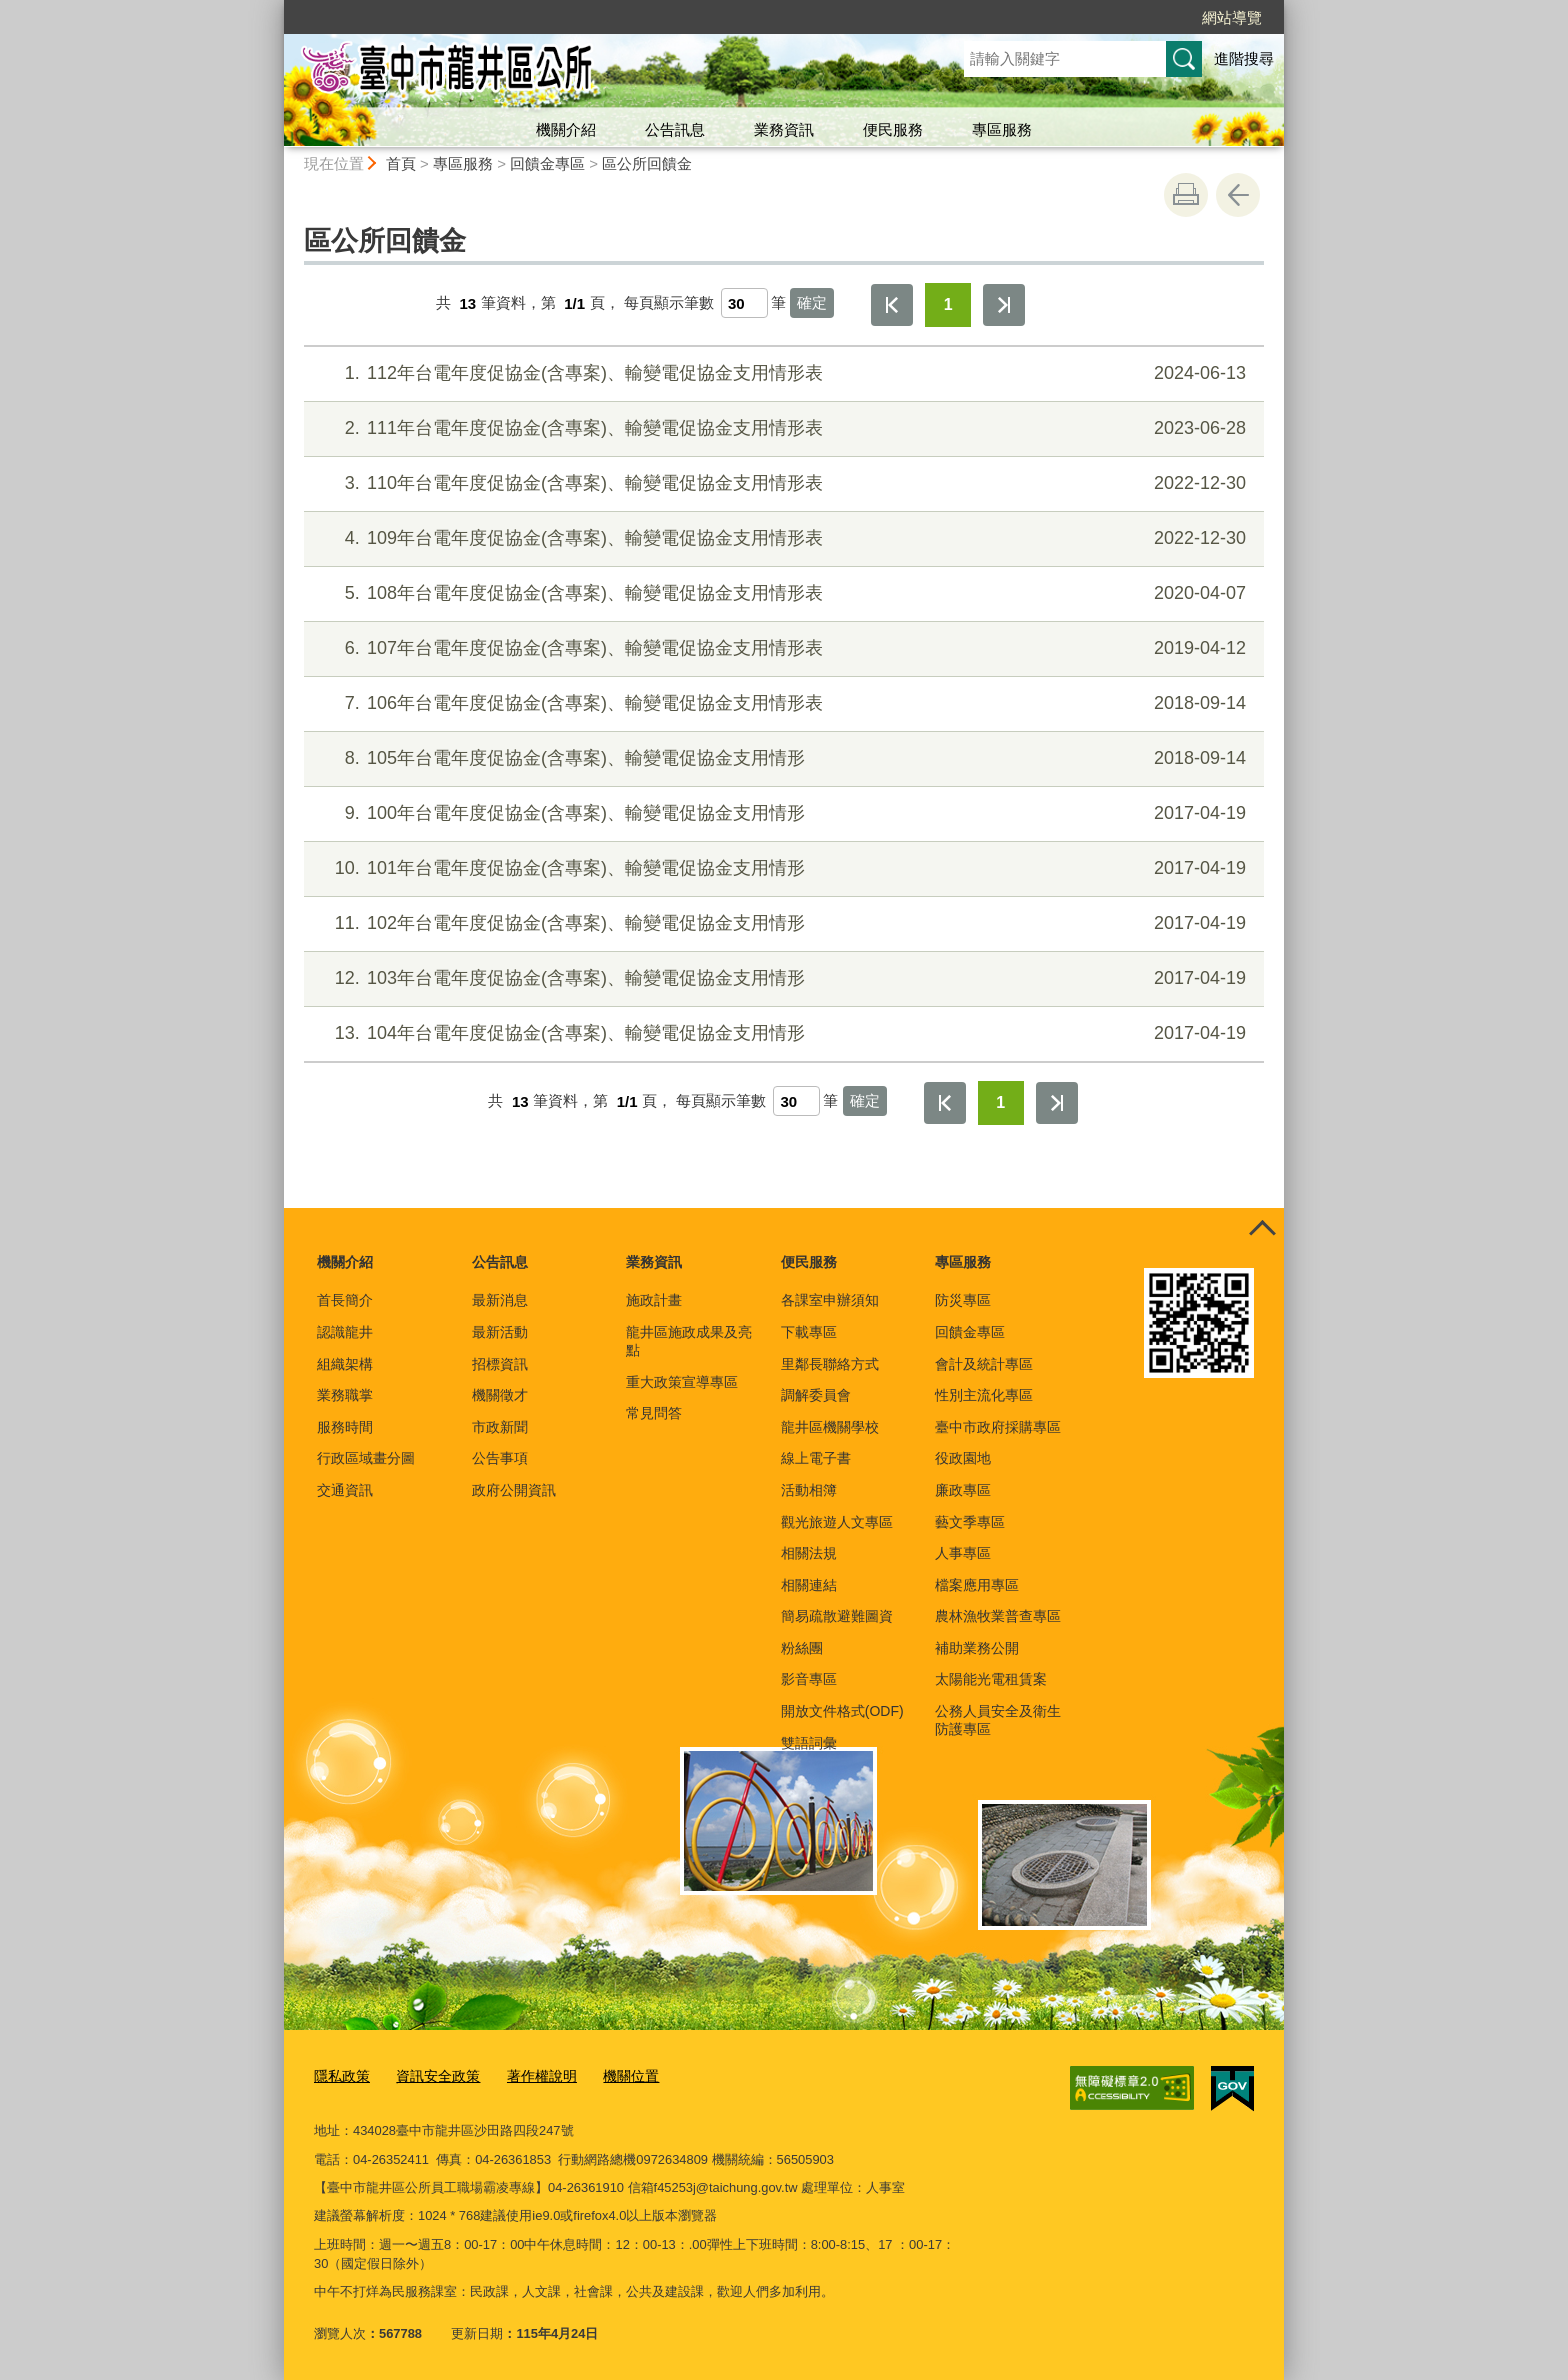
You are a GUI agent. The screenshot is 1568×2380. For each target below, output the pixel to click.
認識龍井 (345, 1332)
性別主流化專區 (984, 1395)
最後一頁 (1004, 305)
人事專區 (963, 1553)
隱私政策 (340, 2075)
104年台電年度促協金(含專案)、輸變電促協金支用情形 (781, 1033)
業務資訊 (784, 129)
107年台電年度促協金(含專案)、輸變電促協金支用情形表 (781, 648)
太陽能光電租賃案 (991, 1679)
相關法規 (809, 1553)
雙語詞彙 (809, 1743)
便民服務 (893, 129)
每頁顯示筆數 (669, 303)
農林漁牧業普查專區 (998, 1616)
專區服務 (1002, 129)
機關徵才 (500, 1395)
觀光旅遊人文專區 (837, 1522)
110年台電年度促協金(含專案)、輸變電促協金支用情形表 (781, 483)
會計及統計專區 (984, 1364)
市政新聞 (500, 1427)
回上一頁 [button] (1238, 195)
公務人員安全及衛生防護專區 (998, 1720)
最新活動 (500, 1332)
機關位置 (614, 2075)
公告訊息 (675, 129)
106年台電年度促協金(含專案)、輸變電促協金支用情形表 (781, 703)
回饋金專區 (547, 163)
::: (275, 8)
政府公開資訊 (514, 1490)
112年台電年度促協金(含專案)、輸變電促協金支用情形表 (781, 373)
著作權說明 (529, 2075)
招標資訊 (500, 1364)
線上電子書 (816, 1458)
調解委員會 (816, 1395)
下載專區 (809, 1332)
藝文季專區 (970, 1522)
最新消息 (500, 1300)
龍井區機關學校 (830, 1427)
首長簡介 (345, 1300)
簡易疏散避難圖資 (837, 1616)
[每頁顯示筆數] (744, 303)
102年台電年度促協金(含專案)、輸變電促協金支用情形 (781, 923)
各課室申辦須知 (830, 1300)
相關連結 (809, 1585)
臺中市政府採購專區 (998, 1427)
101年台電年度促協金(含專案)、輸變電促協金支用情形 (781, 868)
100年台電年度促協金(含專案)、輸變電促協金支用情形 (781, 813)
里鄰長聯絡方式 (830, 1364)
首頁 (401, 163)
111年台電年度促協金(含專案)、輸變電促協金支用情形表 (781, 428)
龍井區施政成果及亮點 (689, 1341)
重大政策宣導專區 (682, 1382)
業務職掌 (345, 1395)
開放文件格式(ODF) (842, 1711)
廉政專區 (963, 1490)
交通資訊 (345, 1490)
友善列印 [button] (1186, 195)
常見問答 (654, 1413)
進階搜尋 (1244, 58)
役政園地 (963, 1458)
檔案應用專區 (977, 1585)
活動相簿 (809, 1490)
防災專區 (963, 1300)
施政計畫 (654, 1300)
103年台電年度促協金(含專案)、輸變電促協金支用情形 (781, 978)
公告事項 (500, 1458)
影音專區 (809, 1679)
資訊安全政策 (431, 2075)
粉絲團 (802, 1648)
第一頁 (892, 305)
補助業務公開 (977, 1648)
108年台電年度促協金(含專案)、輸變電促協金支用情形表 (781, 593)
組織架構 (345, 1364)
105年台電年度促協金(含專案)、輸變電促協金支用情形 (781, 758)
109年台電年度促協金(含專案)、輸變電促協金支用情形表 (781, 538)
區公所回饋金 (647, 163)
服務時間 (345, 1427)
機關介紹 (566, 129)
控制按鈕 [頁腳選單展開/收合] (1262, 1230)
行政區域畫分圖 (366, 1458)
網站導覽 (1232, 17)
